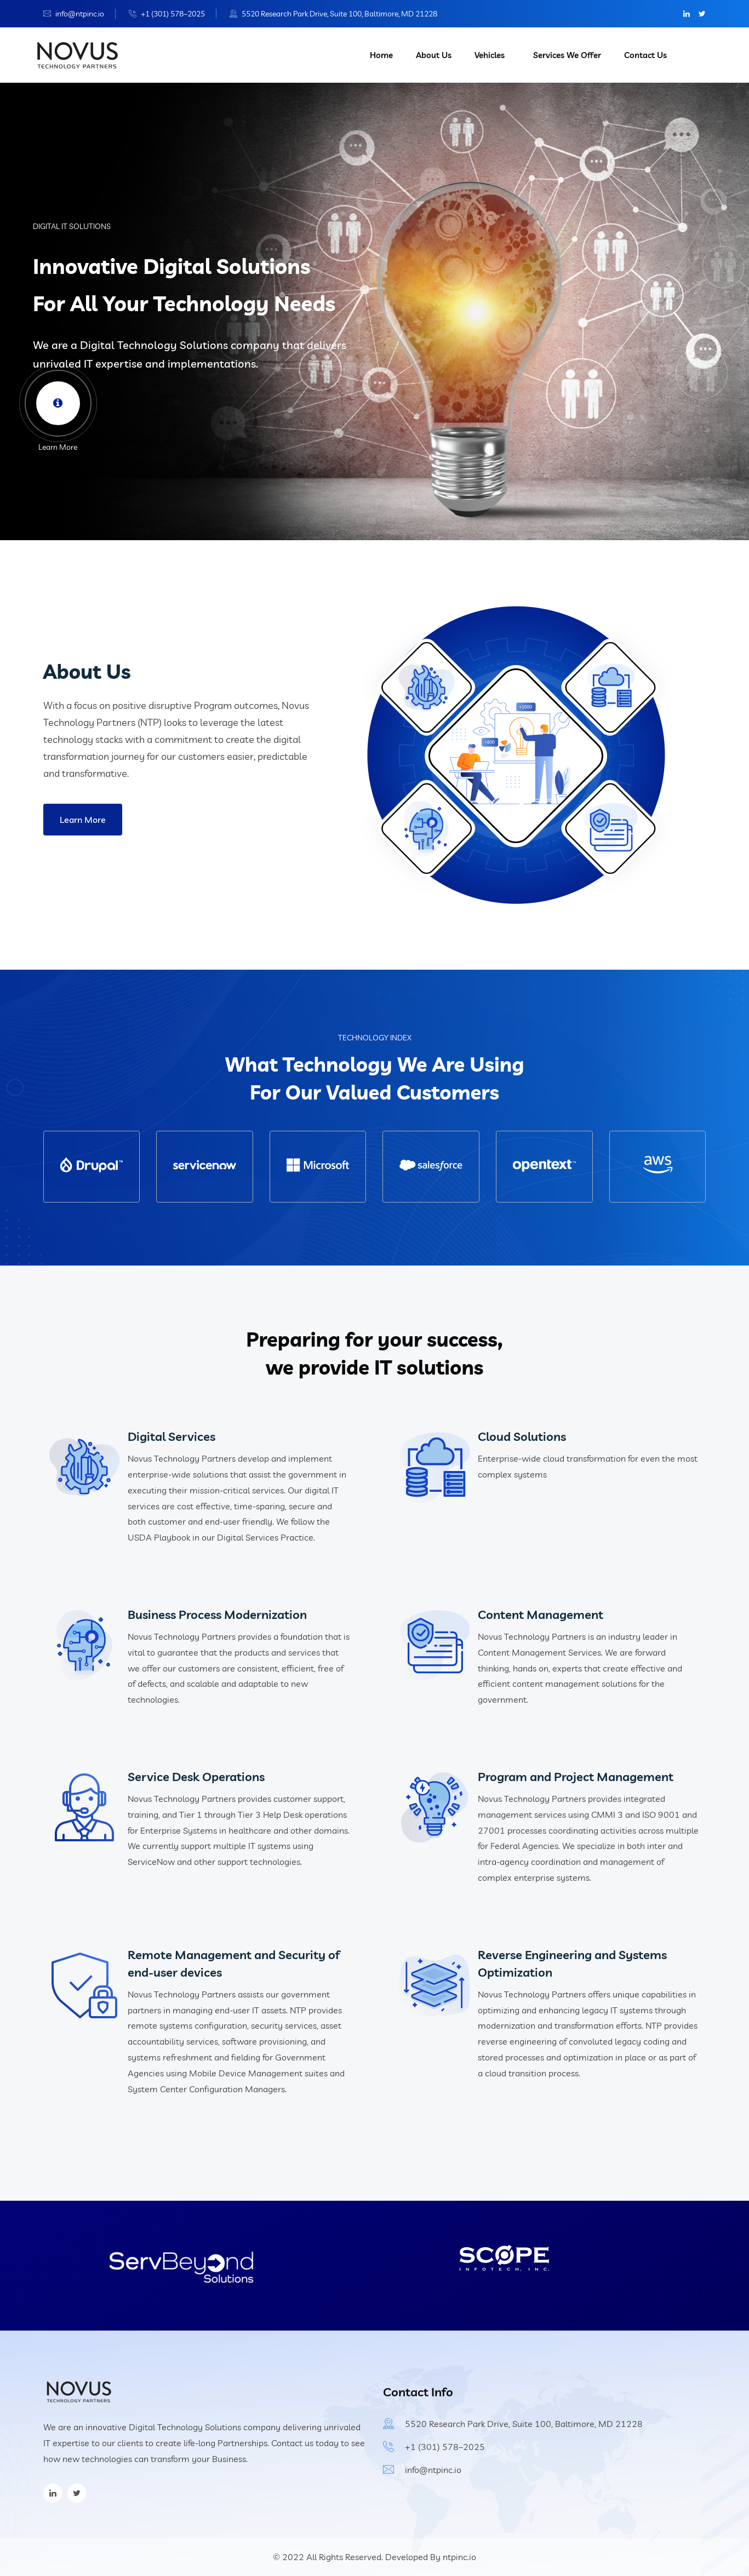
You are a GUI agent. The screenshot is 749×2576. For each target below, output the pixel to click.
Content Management (540, 1614)
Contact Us (645, 55)
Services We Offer (567, 55)
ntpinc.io (459, 2556)
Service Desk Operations (196, 1776)
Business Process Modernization (217, 1614)
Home (381, 55)
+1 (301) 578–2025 (173, 14)
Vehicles (489, 55)
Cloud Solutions (522, 1436)
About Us (433, 55)
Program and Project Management (575, 1776)
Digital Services (171, 1436)
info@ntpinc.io (79, 14)
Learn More (83, 819)
